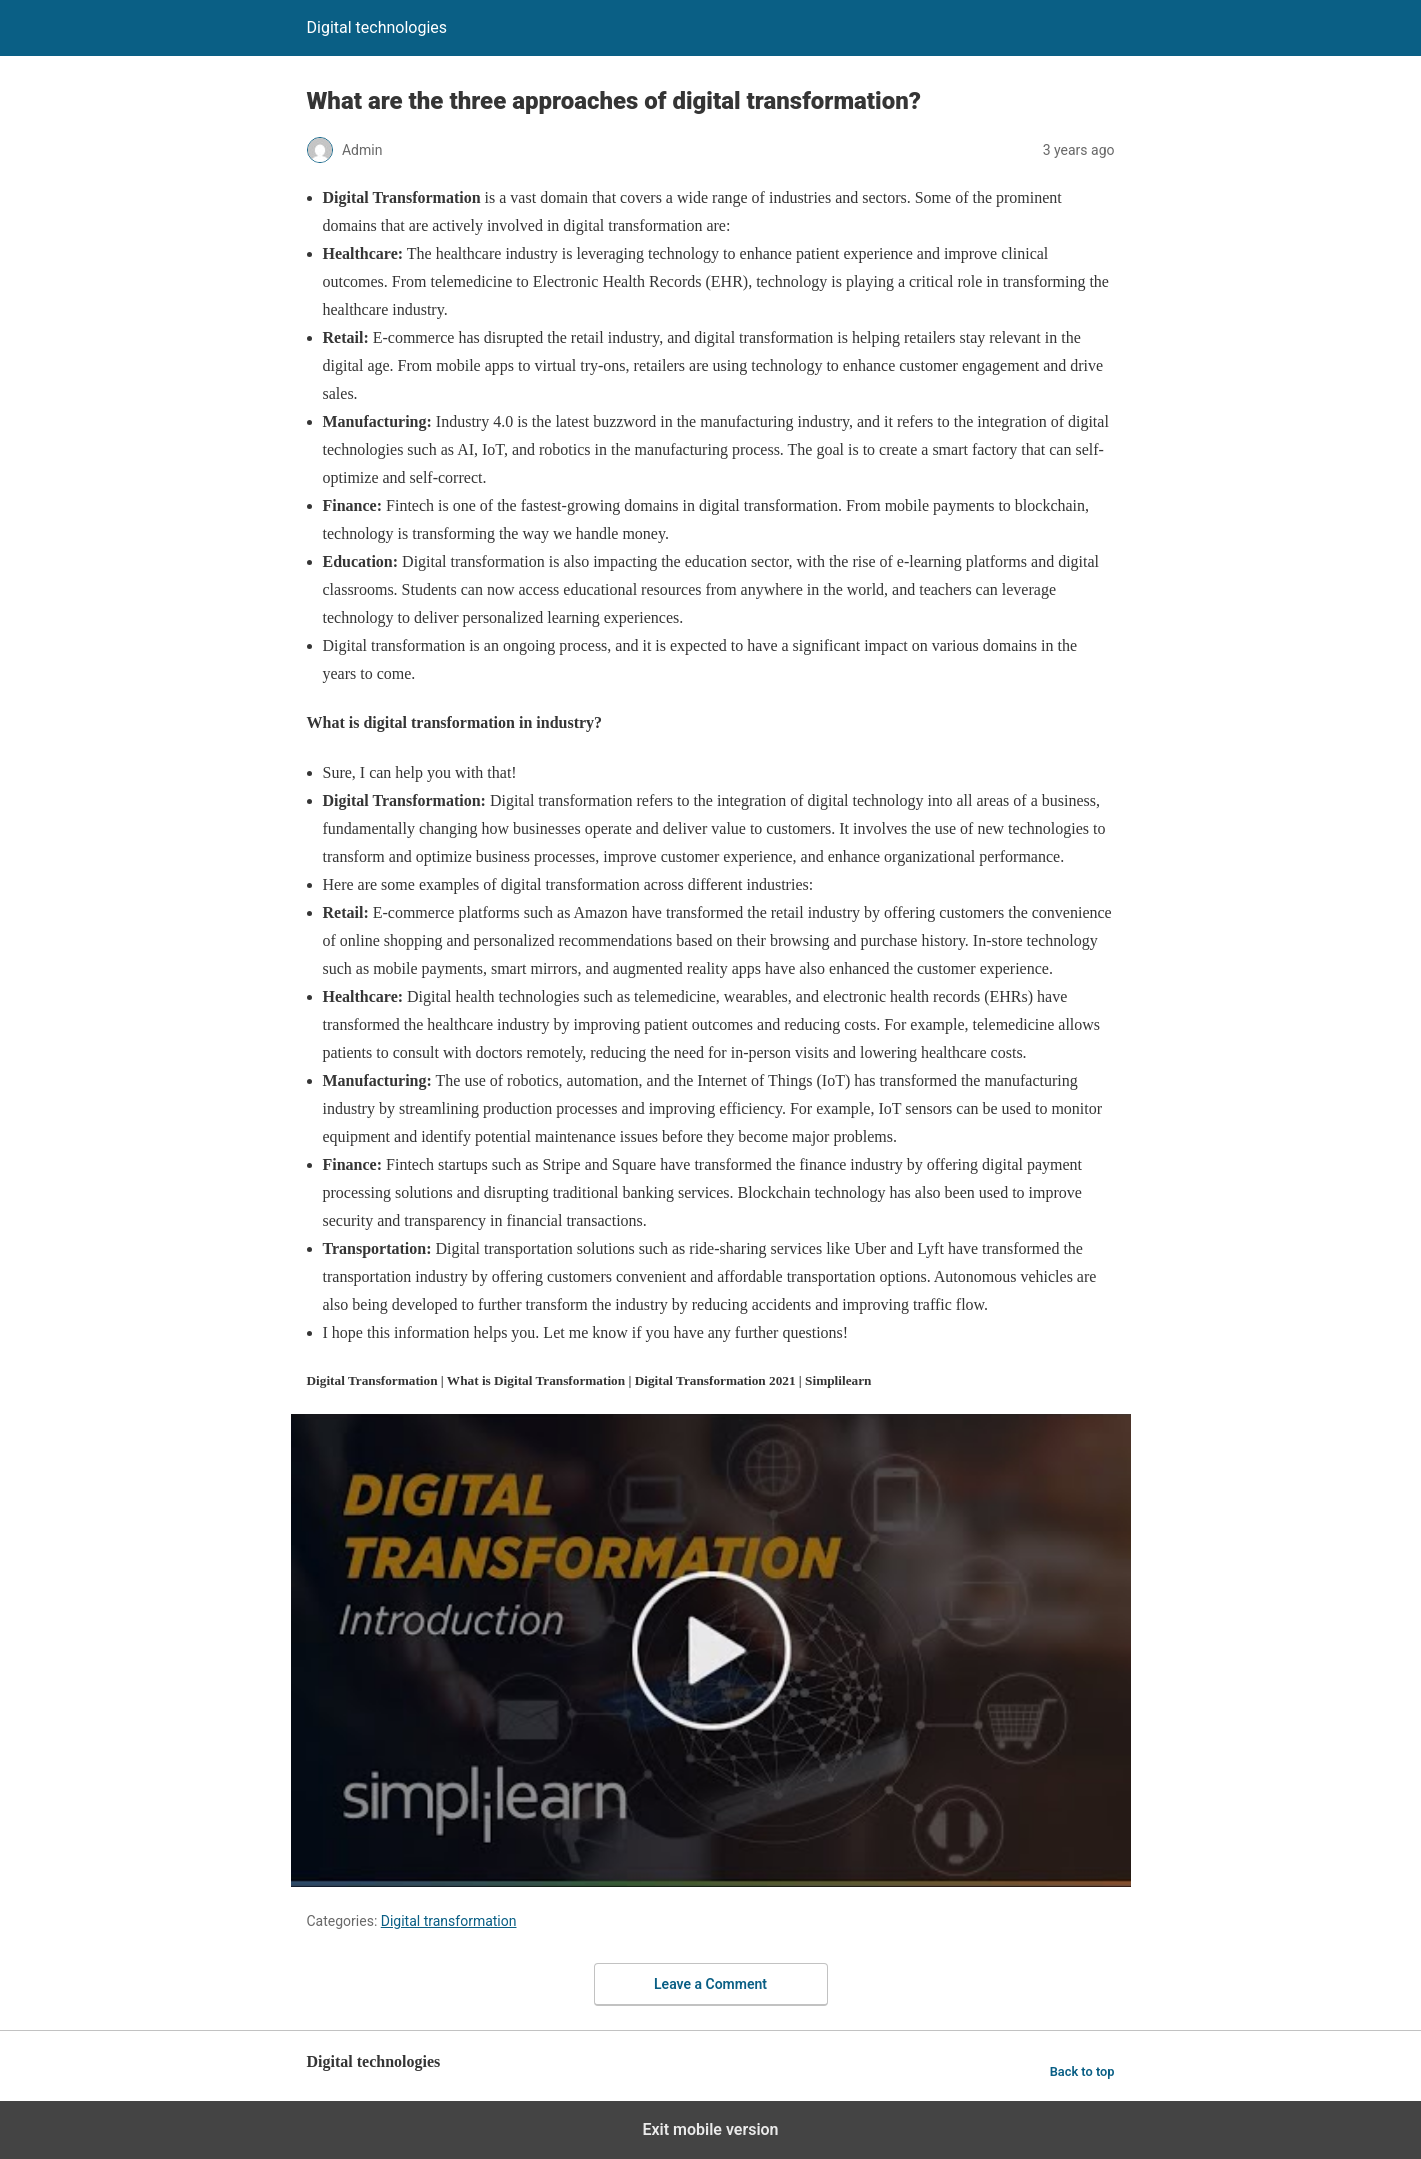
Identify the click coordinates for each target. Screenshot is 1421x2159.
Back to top (1082, 2071)
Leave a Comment (710, 1984)
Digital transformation (449, 1921)
